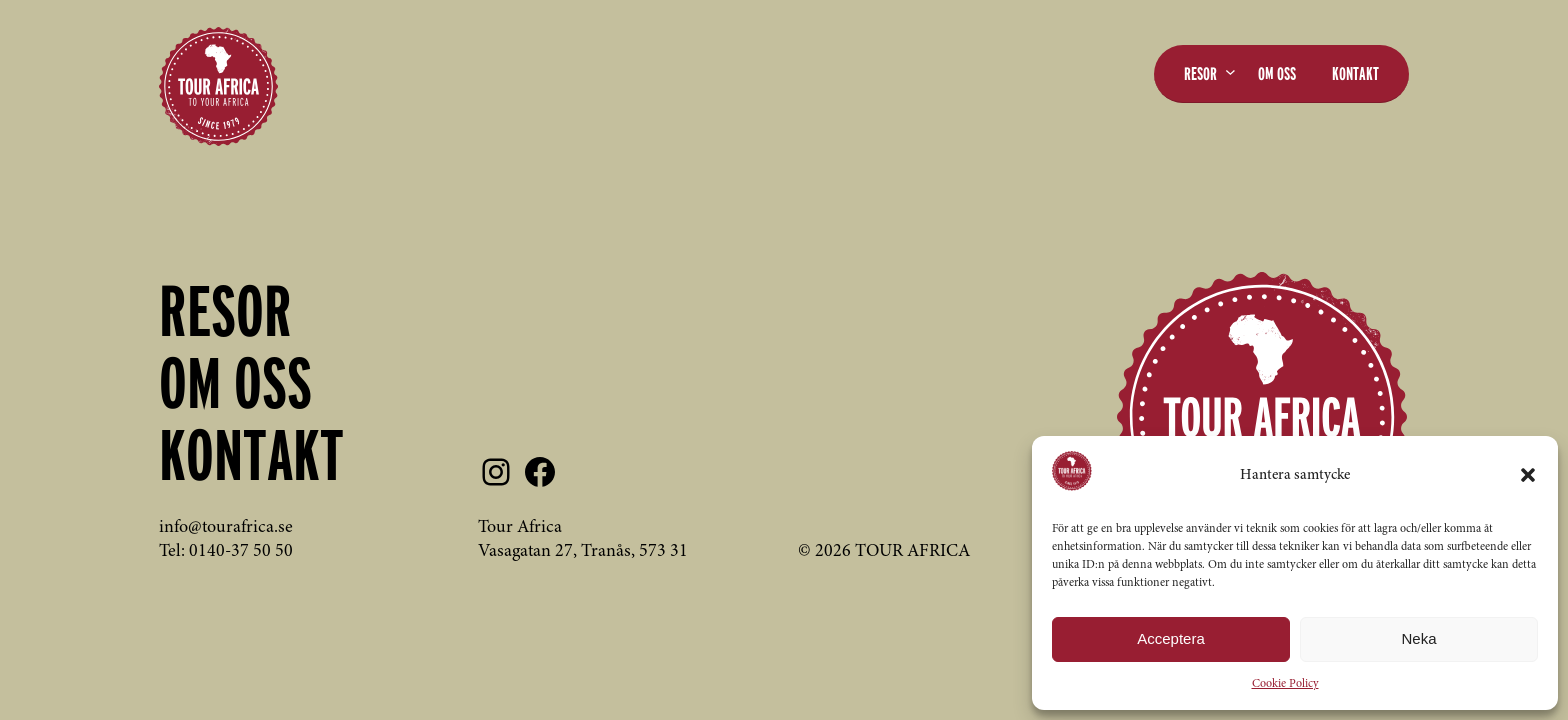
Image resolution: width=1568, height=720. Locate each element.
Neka (1418, 638)
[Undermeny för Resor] (1230, 71)
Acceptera (1171, 638)
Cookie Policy (1285, 684)
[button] (1528, 475)
